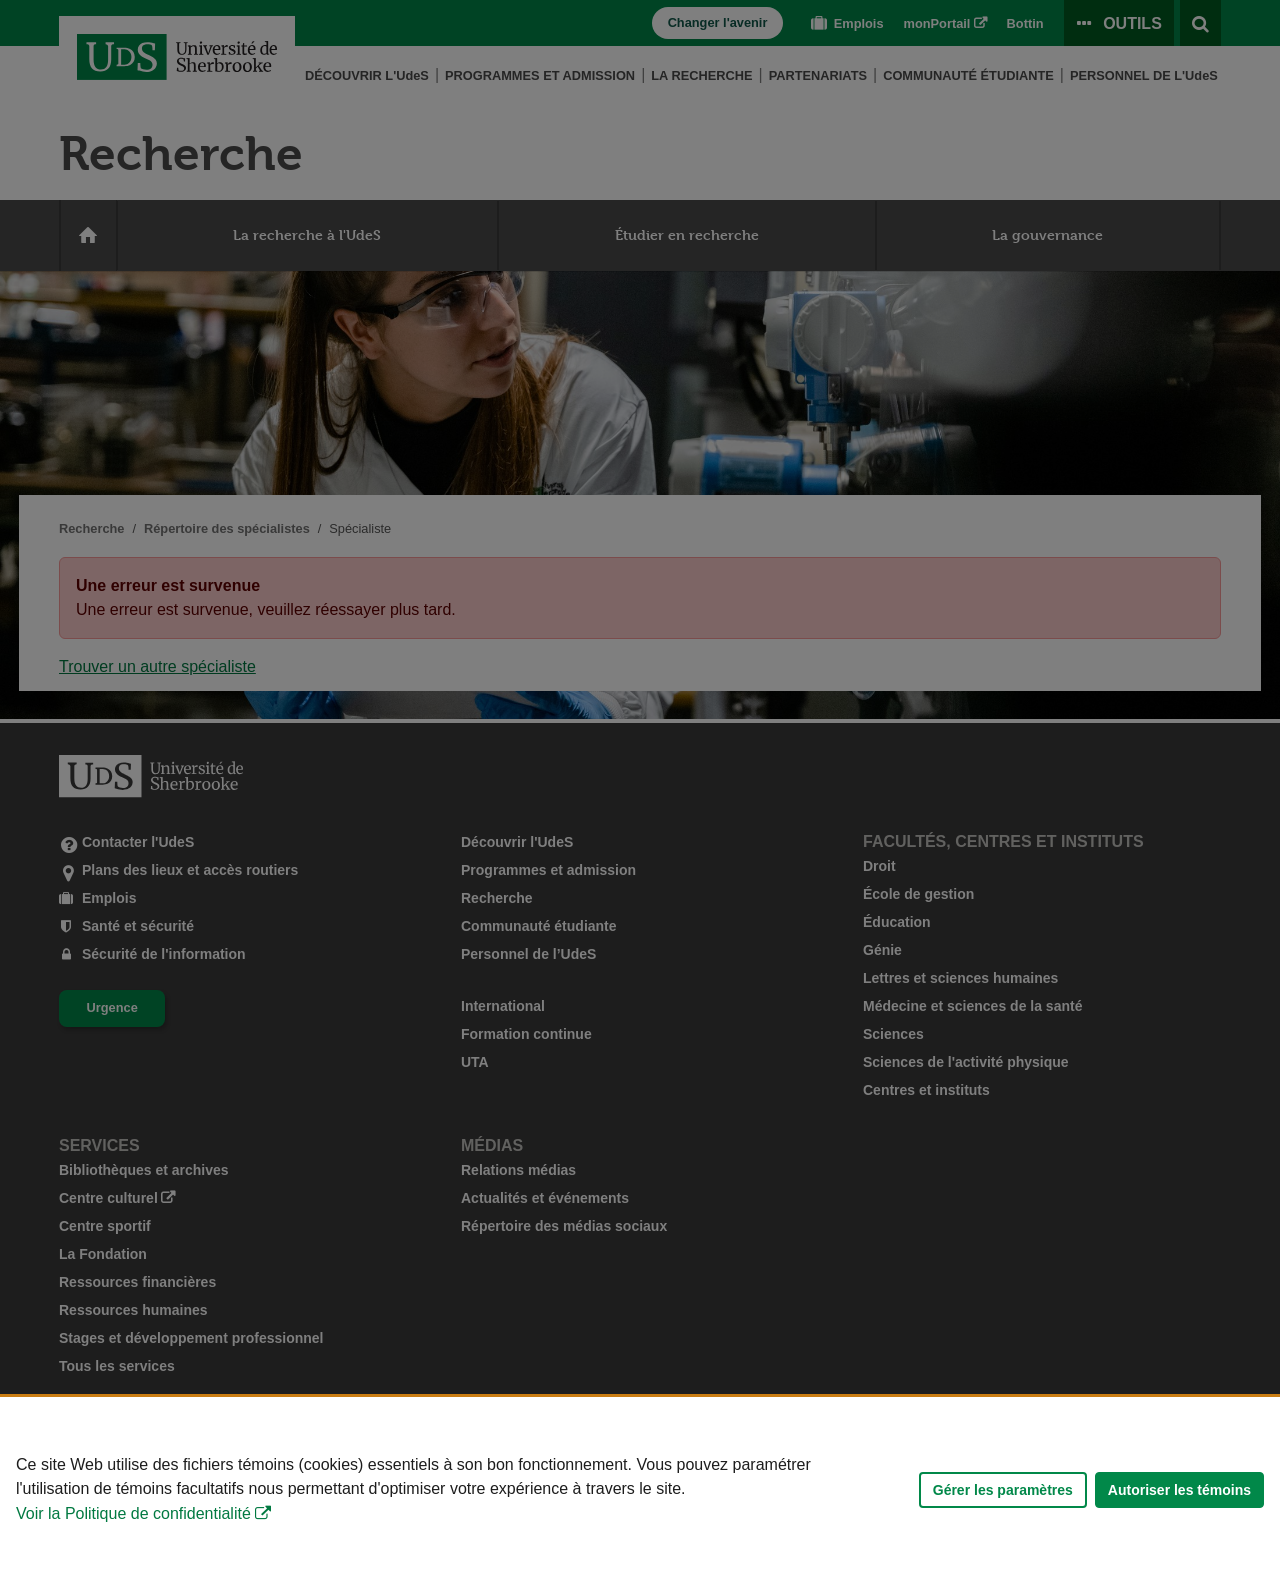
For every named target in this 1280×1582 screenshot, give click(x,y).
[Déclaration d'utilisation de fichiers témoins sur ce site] (640, 1489)
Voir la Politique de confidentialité (133, 1513)
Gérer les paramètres (1003, 1490)
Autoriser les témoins (1179, 1490)
